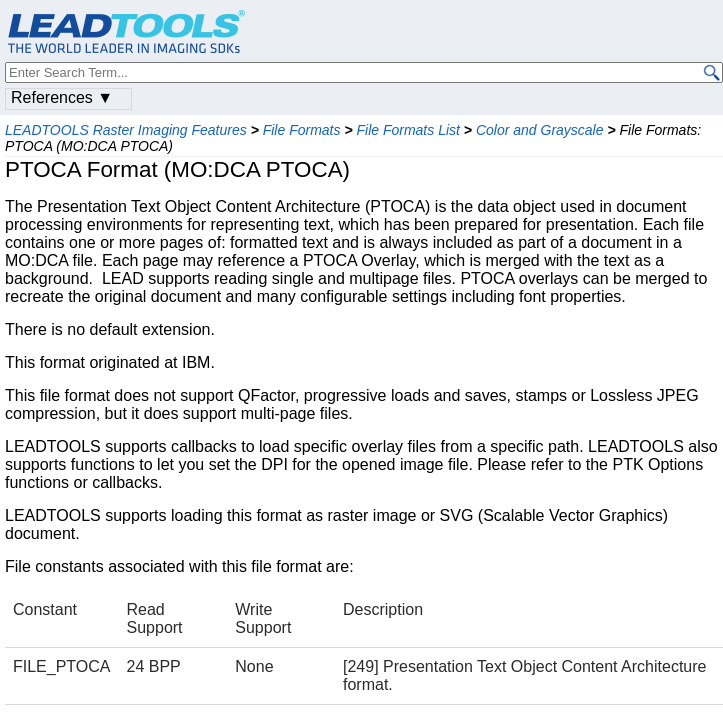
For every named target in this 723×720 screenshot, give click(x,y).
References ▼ (62, 97)
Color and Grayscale (540, 130)
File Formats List (407, 130)
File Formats (302, 130)
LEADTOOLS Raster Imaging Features (126, 130)
